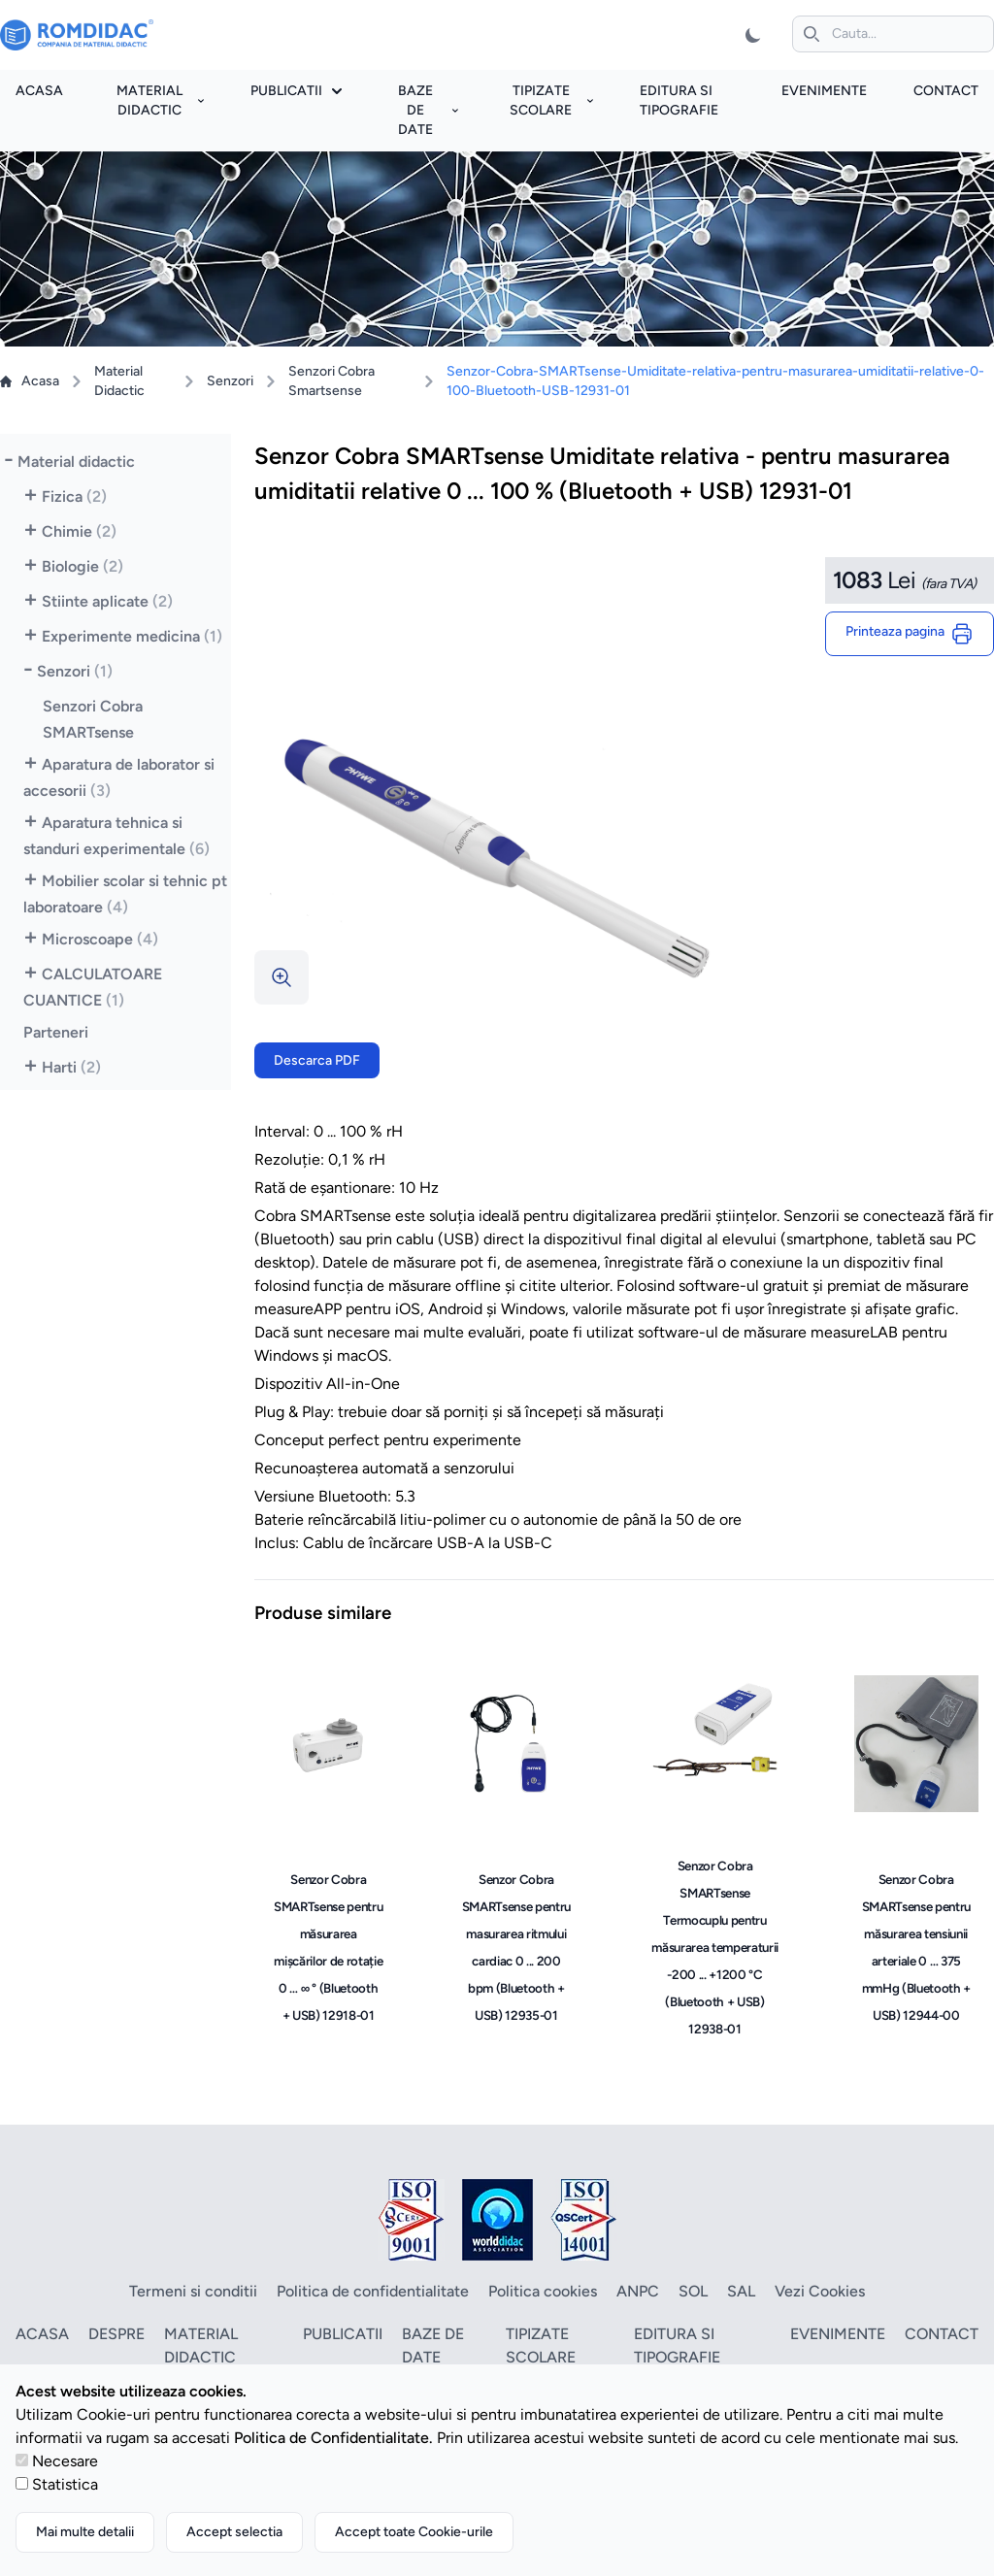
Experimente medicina (132, 636)
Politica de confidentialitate (373, 2291)
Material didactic (160, 100)
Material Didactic (119, 381)
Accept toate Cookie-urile (414, 2532)
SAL (741, 2291)
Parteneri (55, 1032)
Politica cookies (542, 2291)
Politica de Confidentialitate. (333, 2437)
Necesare (65, 2461)
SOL (693, 2291)
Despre (116, 2334)
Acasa (39, 91)
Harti (71, 1067)
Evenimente (824, 91)
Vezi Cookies (820, 2291)
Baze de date (428, 110)
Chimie (79, 531)
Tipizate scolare (551, 100)
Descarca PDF (317, 1060)
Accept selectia (234, 2532)
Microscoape (100, 939)
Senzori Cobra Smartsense (331, 381)
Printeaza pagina (909, 633)
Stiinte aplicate (107, 601)
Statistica (65, 2484)
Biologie (82, 566)
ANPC (637, 2291)
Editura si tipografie (677, 2345)
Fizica (74, 496)
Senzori (230, 381)
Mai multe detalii (85, 2532)
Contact (945, 91)
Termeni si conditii (193, 2291)
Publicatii (296, 91)
